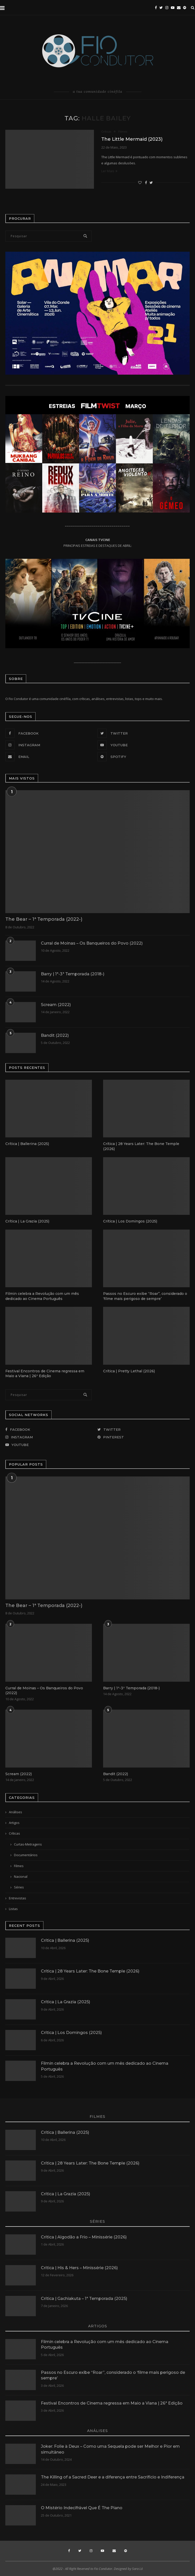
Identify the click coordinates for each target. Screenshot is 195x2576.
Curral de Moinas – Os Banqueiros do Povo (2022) (92, 943)
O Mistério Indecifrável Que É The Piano (81, 2507)
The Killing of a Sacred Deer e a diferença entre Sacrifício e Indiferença (112, 2477)
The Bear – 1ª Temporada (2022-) (43, 919)
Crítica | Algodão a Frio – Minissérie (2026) (84, 2237)
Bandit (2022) (55, 1035)
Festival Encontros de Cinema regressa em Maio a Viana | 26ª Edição (44, 1373)
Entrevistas (17, 1898)
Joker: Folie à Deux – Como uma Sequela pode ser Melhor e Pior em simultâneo (110, 2449)
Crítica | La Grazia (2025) (27, 1221)
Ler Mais (109, 171)
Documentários (26, 1855)
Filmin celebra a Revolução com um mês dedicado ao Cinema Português (42, 1296)
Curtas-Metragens (28, 1844)
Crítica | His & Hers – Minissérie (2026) (79, 2267)
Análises (15, 1812)
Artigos (14, 1822)
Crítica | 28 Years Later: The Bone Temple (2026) (141, 1146)
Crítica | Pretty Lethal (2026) (129, 1371)
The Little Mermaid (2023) (131, 139)
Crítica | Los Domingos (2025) (130, 1221)
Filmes (122, 131)
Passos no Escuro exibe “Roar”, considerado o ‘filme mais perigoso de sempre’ (145, 1296)
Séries (19, 1887)
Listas (13, 1908)
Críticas (106, 131)
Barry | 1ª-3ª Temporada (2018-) (72, 974)
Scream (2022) (56, 1004)
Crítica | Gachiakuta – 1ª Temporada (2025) (84, 2298)
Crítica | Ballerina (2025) (27, 1143)
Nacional (20, 1876)
